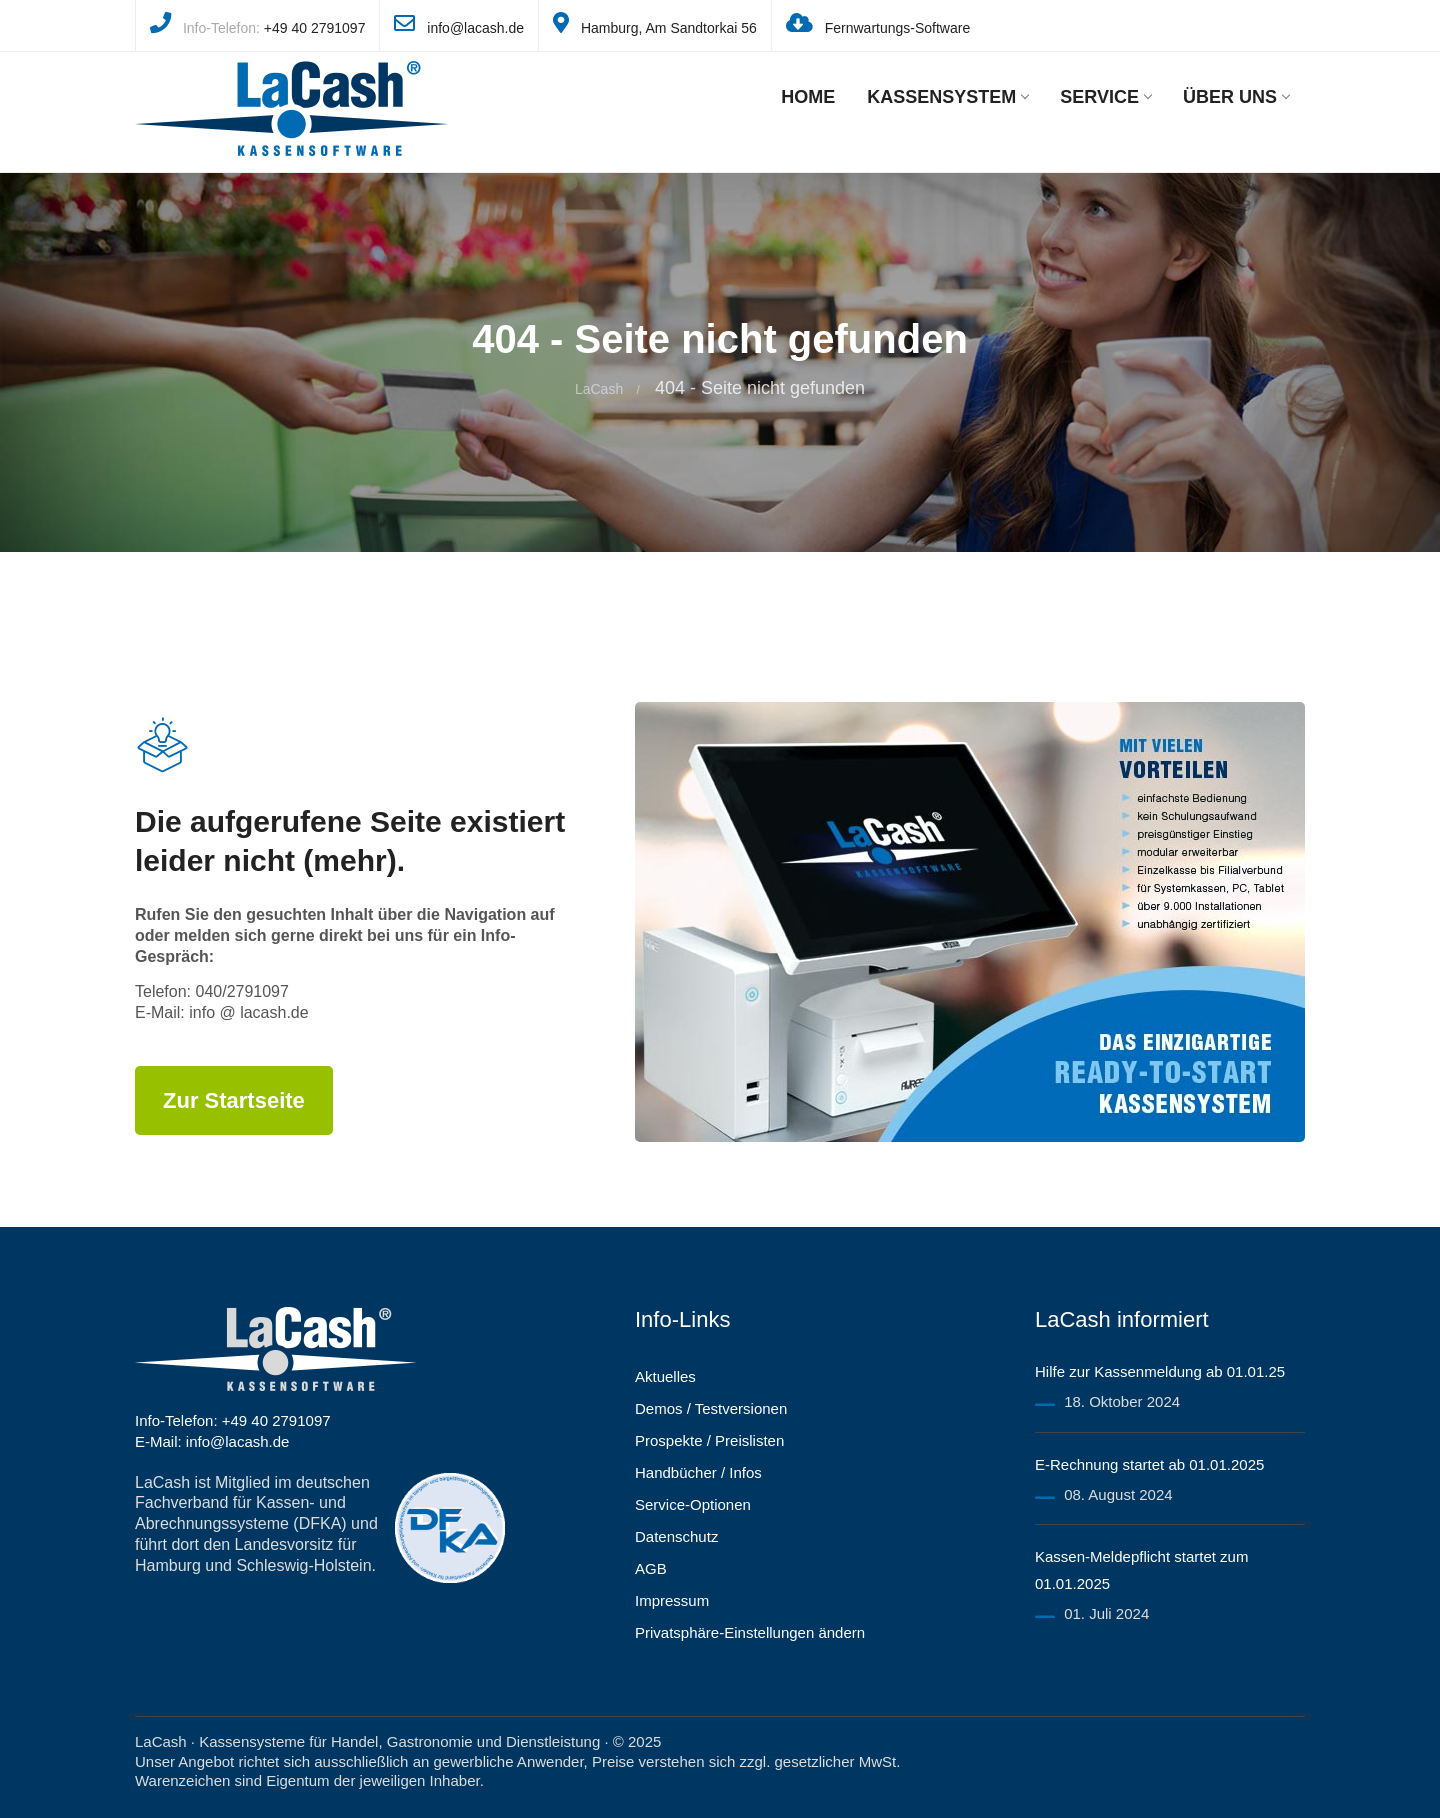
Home (808, 97)
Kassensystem (947, 97)
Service (1105, 97)
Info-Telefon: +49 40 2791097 (233, 1420)
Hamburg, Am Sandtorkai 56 (669, 28)
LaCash (599, 389)
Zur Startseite (234, 1100)
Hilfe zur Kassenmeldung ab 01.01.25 (1160, 1371)
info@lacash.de (475, 28)
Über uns (1236, 97)
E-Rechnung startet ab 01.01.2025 (1149, 1464)
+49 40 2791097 (315, 28)
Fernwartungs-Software (898, 28)
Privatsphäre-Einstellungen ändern (750, 1632)
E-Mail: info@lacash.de (212, 1441)
